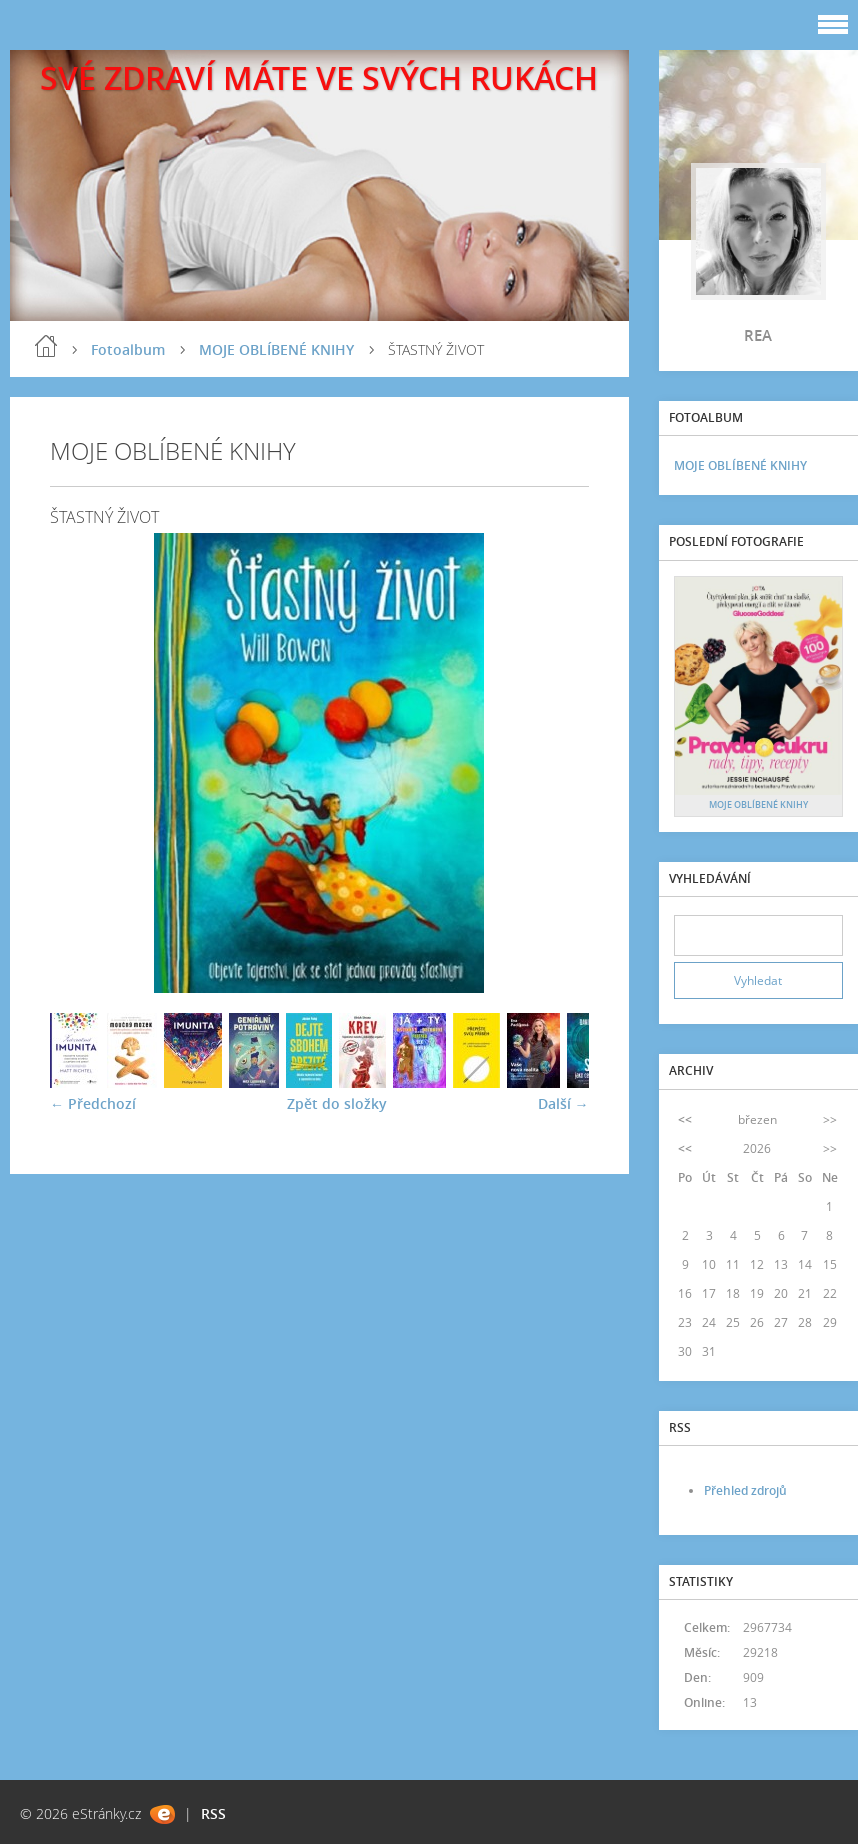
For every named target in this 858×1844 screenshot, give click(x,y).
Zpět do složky (337, 1103)
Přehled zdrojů (745, 1490)
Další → (563, 1103)
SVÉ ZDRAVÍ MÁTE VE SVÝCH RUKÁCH (319, 77)
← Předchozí (93, 1103)
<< (685, 1119)
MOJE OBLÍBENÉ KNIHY (276, 349)
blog (46, 346)
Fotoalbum (128, 349)
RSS (213, 1813)
